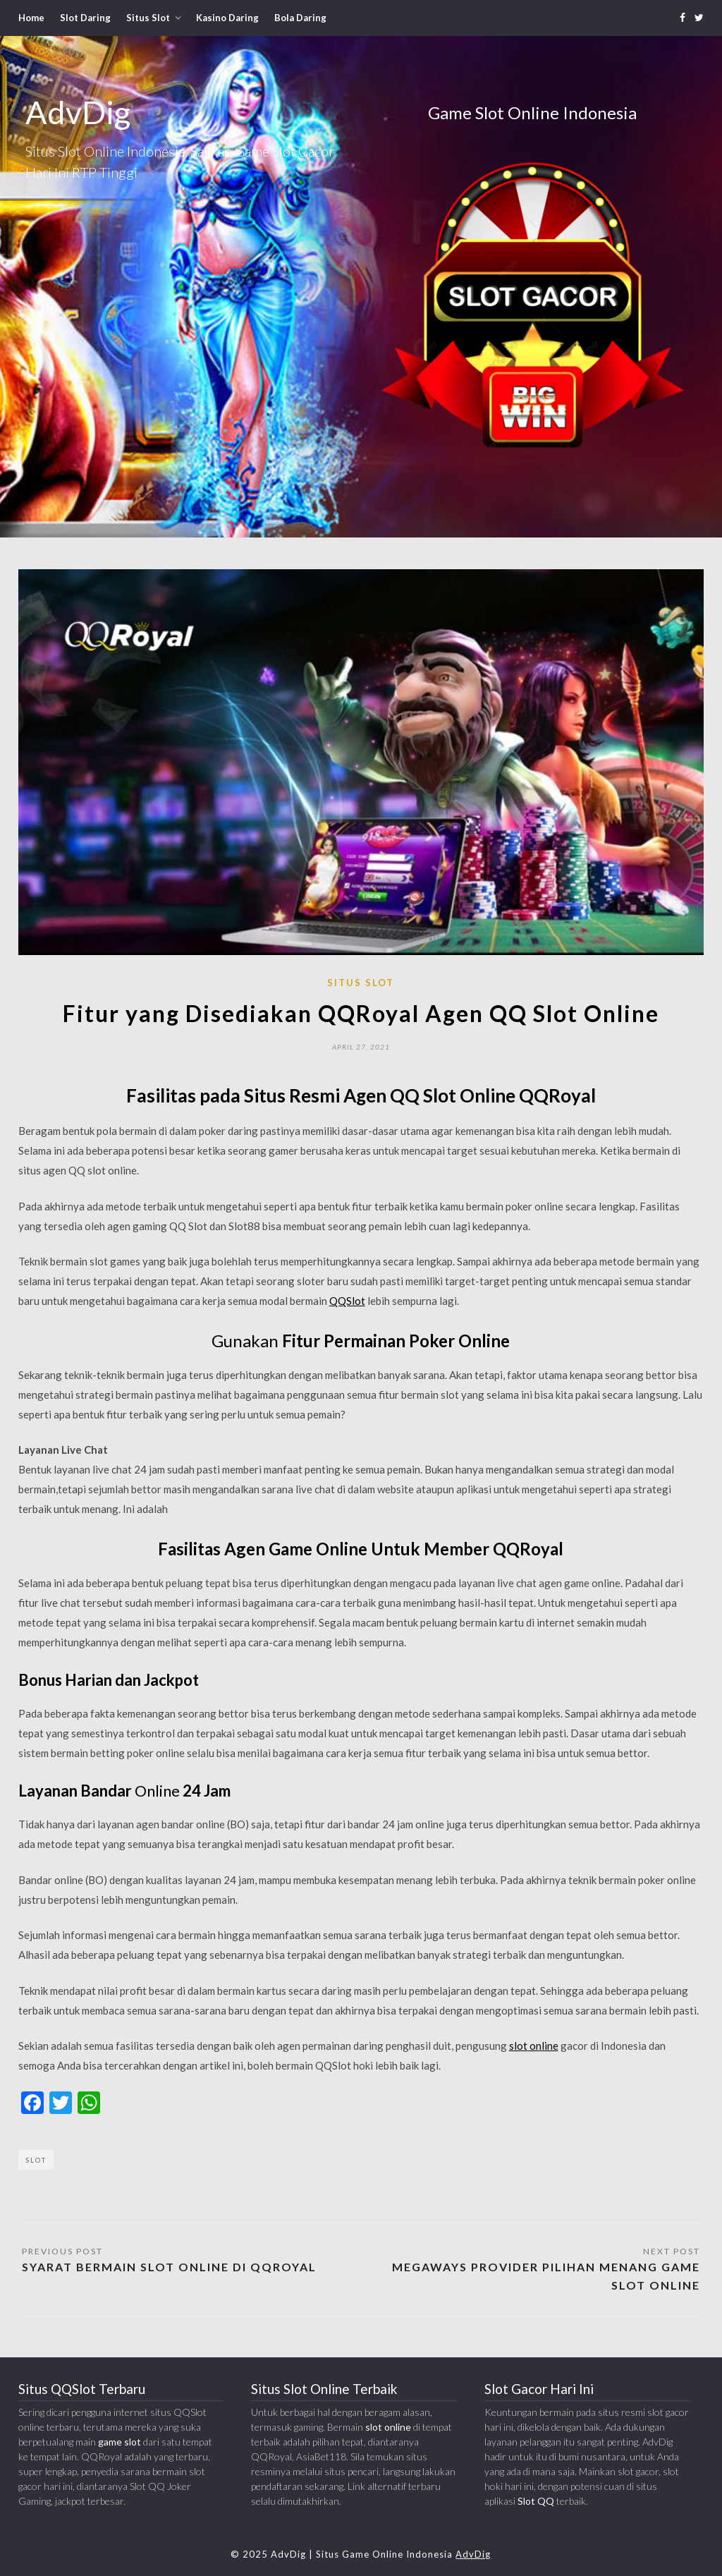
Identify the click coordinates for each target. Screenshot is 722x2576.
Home (31, 17)
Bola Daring (300, 17)
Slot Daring (85, 17)
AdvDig (473, 2554)
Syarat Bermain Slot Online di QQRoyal (169, 2266)
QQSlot (347, 1300)
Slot (36, 2160)
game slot (119, 2442)
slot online (533, 2045)
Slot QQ (536, 2501)
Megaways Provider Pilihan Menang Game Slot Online (546, 2276)
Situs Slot (148, 17)
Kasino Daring (227, 17)
